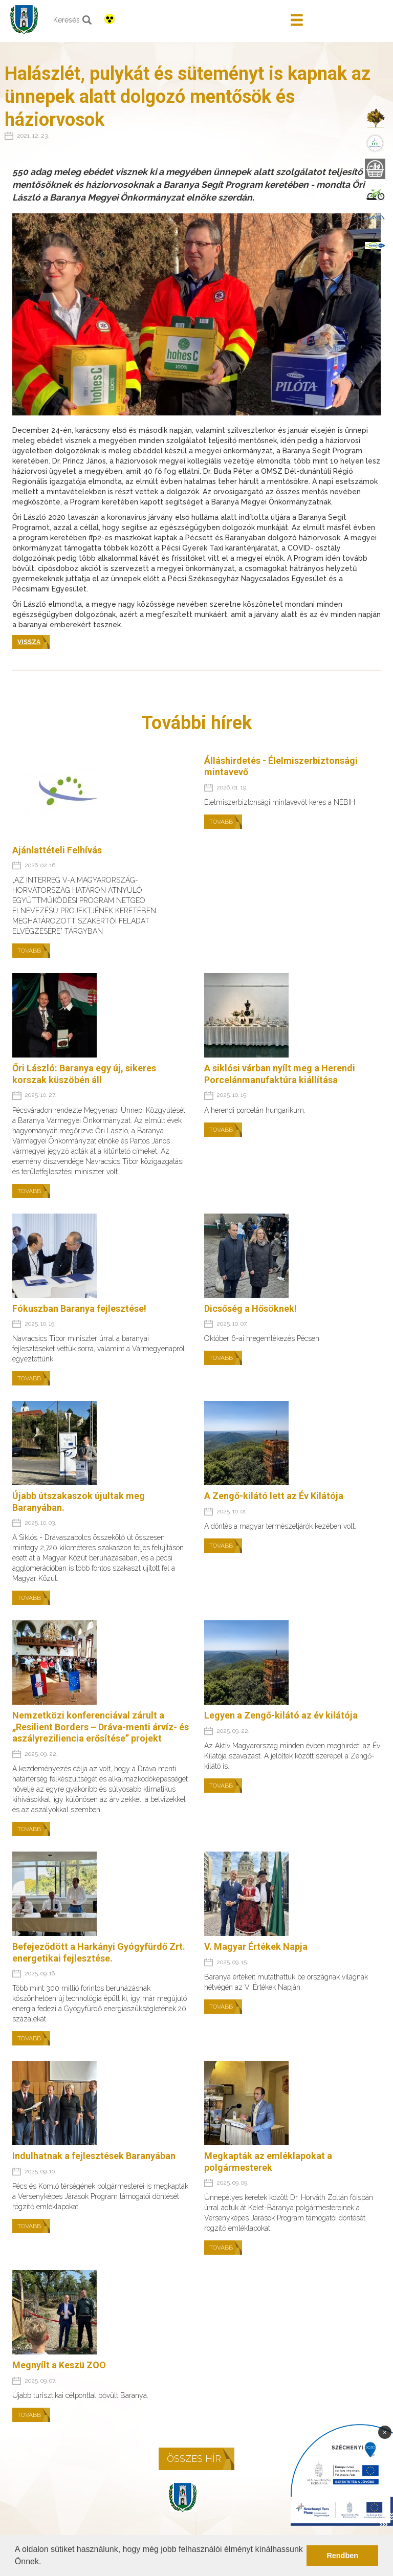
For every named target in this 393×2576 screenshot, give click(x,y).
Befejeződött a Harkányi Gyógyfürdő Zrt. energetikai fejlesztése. (98, 1952)
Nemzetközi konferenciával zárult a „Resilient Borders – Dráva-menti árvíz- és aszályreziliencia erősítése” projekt (100, 1727)
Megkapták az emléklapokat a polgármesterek (268, 2161)
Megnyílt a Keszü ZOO (59, 2365)
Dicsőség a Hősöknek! (250, 1308)
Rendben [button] (342, 2555)
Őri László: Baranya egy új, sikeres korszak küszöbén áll (84, 1074)
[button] (45, 2562)
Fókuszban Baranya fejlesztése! (79, 1308)
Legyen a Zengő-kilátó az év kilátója (281, 1715)
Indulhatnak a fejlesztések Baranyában (94, 2155)
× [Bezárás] (385, 2432)
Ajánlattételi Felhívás (57, 850)
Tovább (29, 950)
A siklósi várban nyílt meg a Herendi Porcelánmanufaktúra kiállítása (279, 1074)
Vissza (28, 642)
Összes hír (194, 2458)
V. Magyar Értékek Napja (256, 1946)
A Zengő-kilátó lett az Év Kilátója (273, 1495)
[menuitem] (375, 117)
